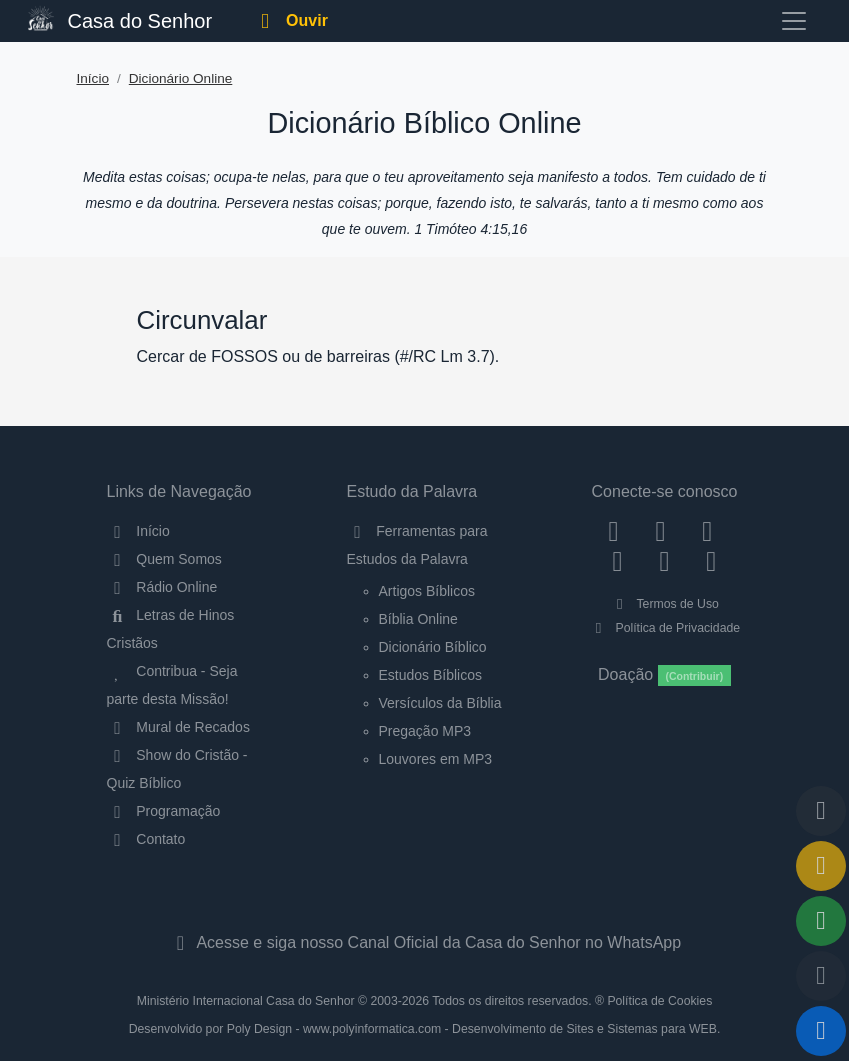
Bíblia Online (418, 619)
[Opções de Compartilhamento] (821, 921)
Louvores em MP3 (436, 759)
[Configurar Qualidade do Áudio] (821, 976)
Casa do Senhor (120, 18)
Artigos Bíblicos (427, 591)
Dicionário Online (181, 78)
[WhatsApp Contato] (664, 560)
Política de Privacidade (664, 628)
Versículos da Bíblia (440, 703)
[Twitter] (707, 531)
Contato (146, 839)
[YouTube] (617, 560)
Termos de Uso (664, 604)
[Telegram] (711, 560)
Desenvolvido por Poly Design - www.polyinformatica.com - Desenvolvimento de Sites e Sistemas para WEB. (425, 1029)
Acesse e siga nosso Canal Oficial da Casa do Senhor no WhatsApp (424, 942)
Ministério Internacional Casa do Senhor (246, 1001)
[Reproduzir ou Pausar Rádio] (821, 1031)
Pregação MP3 (425, 731)
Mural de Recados (178, 727)
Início (93, 78)
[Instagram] (660, 531)
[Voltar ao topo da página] (821, 811)
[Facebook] (613, 531)
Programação (164, 811)
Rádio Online (162, 587)
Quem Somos (164, 559)
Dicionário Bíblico (433, 647)
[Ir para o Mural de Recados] (821, 866)
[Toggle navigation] (794, 21)
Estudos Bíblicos (431, 675)
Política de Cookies (659, 1001)
